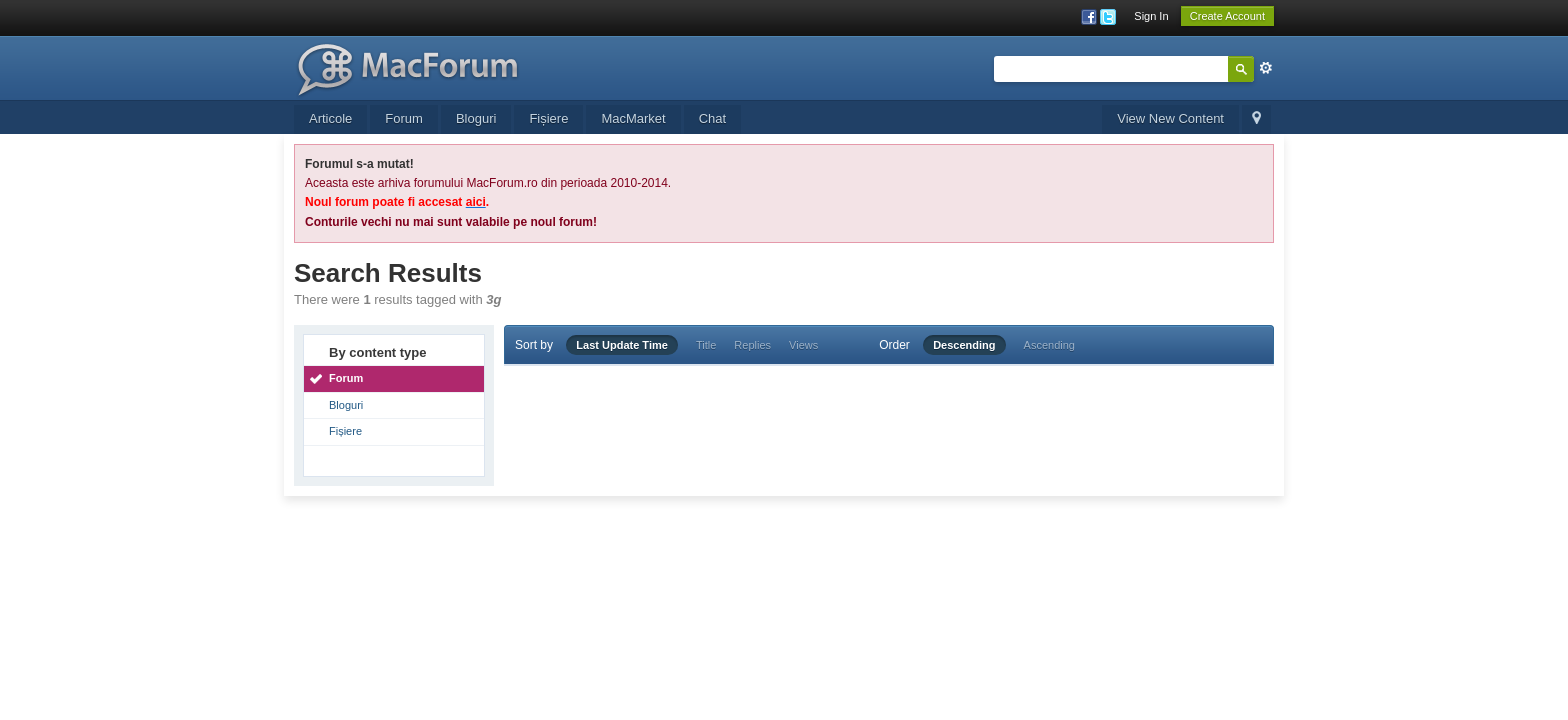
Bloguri (476, 118)
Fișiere (548, 118)
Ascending (1049, 345)
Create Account (1227, 16)
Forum (404, 118)
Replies (752, 345)
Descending (964, 345)
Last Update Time (622, 345)
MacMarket (633, 118)
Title (706, 345)
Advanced (1266, 68)
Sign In (1151, 16)
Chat (712, 118)
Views (803, 345)
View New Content (1170, 118)
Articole (330, 118)
